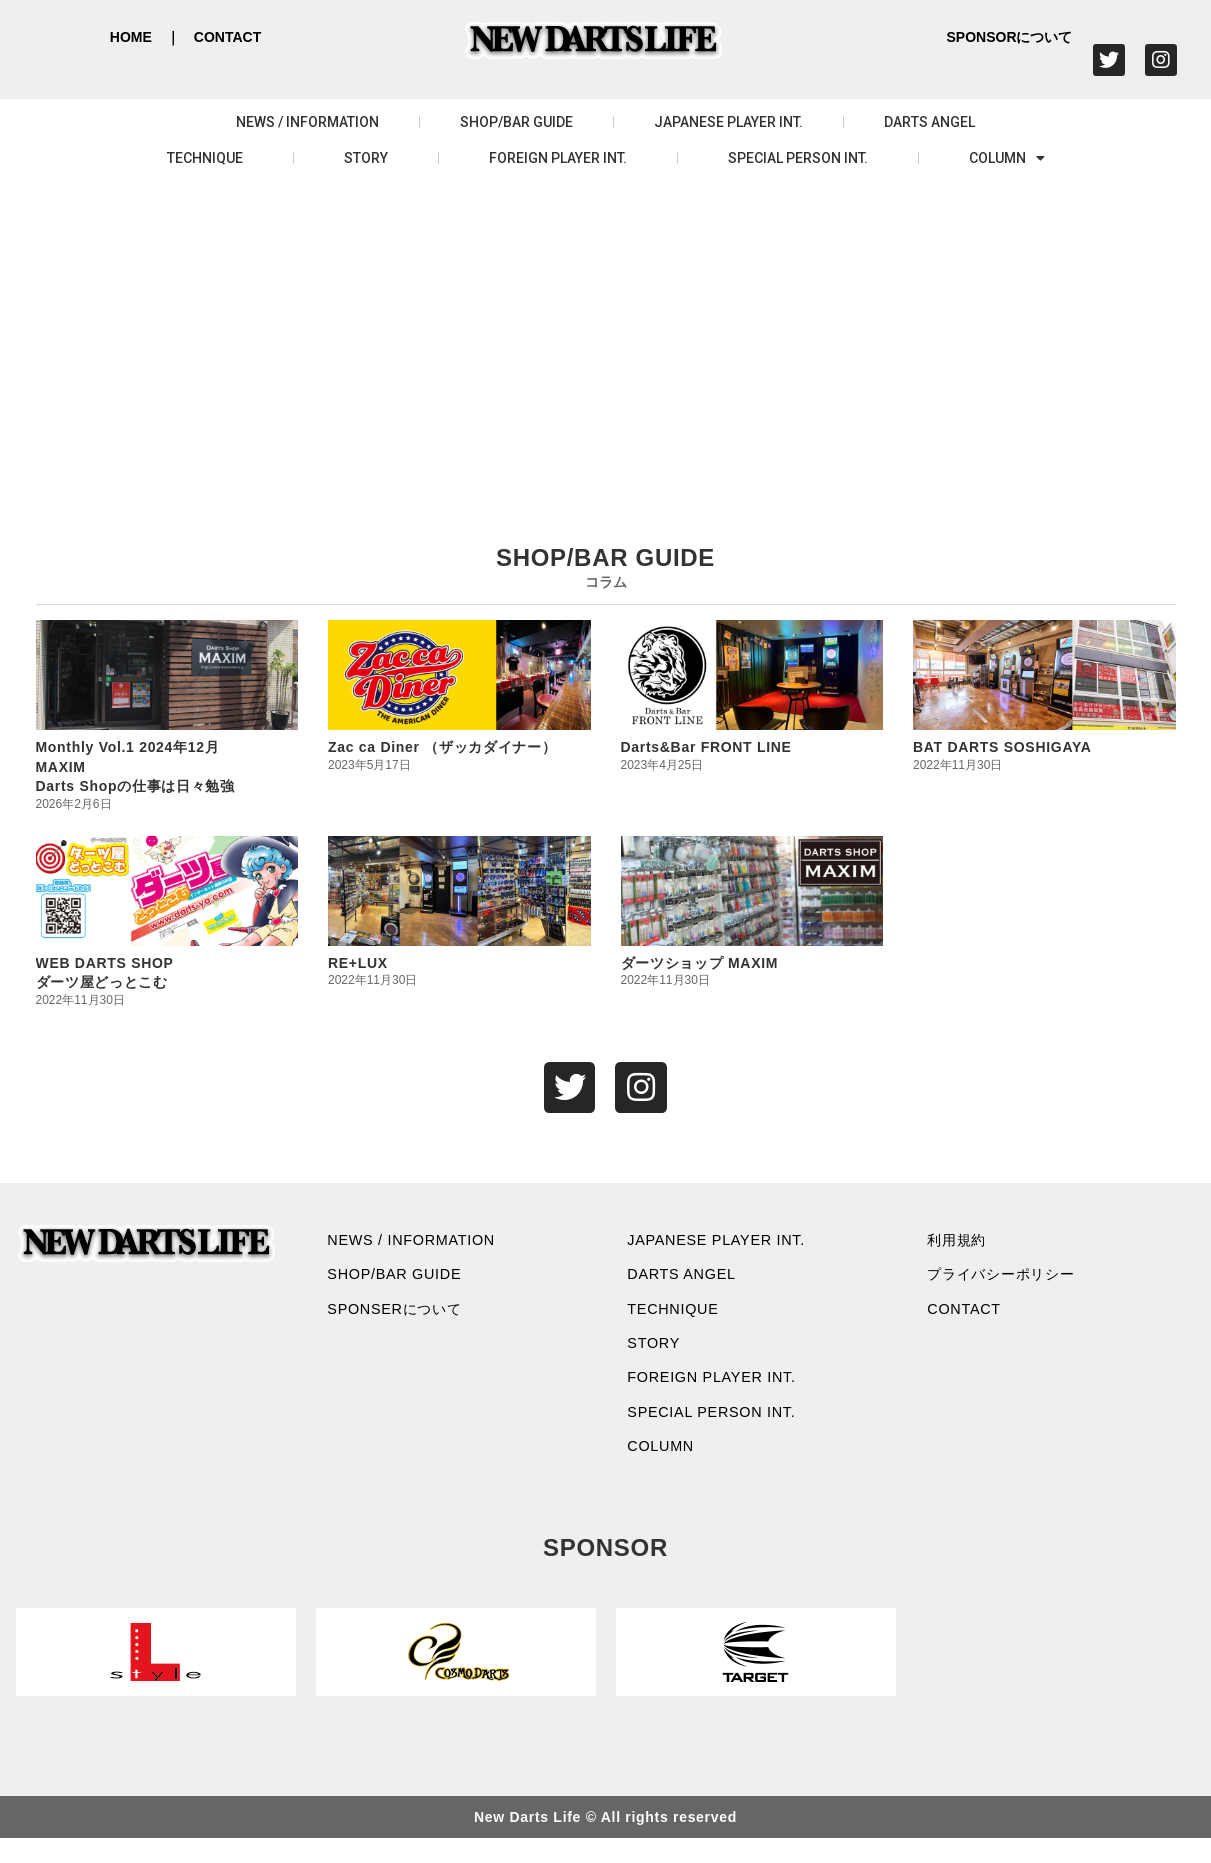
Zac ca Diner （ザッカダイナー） (442, 747)
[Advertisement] (606, 336)
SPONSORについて (1009, 37)
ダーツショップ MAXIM (700, 963)
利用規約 (964, 1244)
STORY (366, 158)
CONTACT (227, 37)
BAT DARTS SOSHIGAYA (1002, 747)
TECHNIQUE (205, 158)
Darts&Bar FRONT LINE (706, 747)
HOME (131, 37)
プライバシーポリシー (1014, 1282)
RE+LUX (358, 963)
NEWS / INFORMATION (307, 122)
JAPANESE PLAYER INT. (728, 122)
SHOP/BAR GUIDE (516, 122)
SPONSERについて (406, 1319)
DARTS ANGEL (929, 122)
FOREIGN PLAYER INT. (558, 158)
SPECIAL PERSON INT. (798, 158)
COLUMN (1007, 158)
